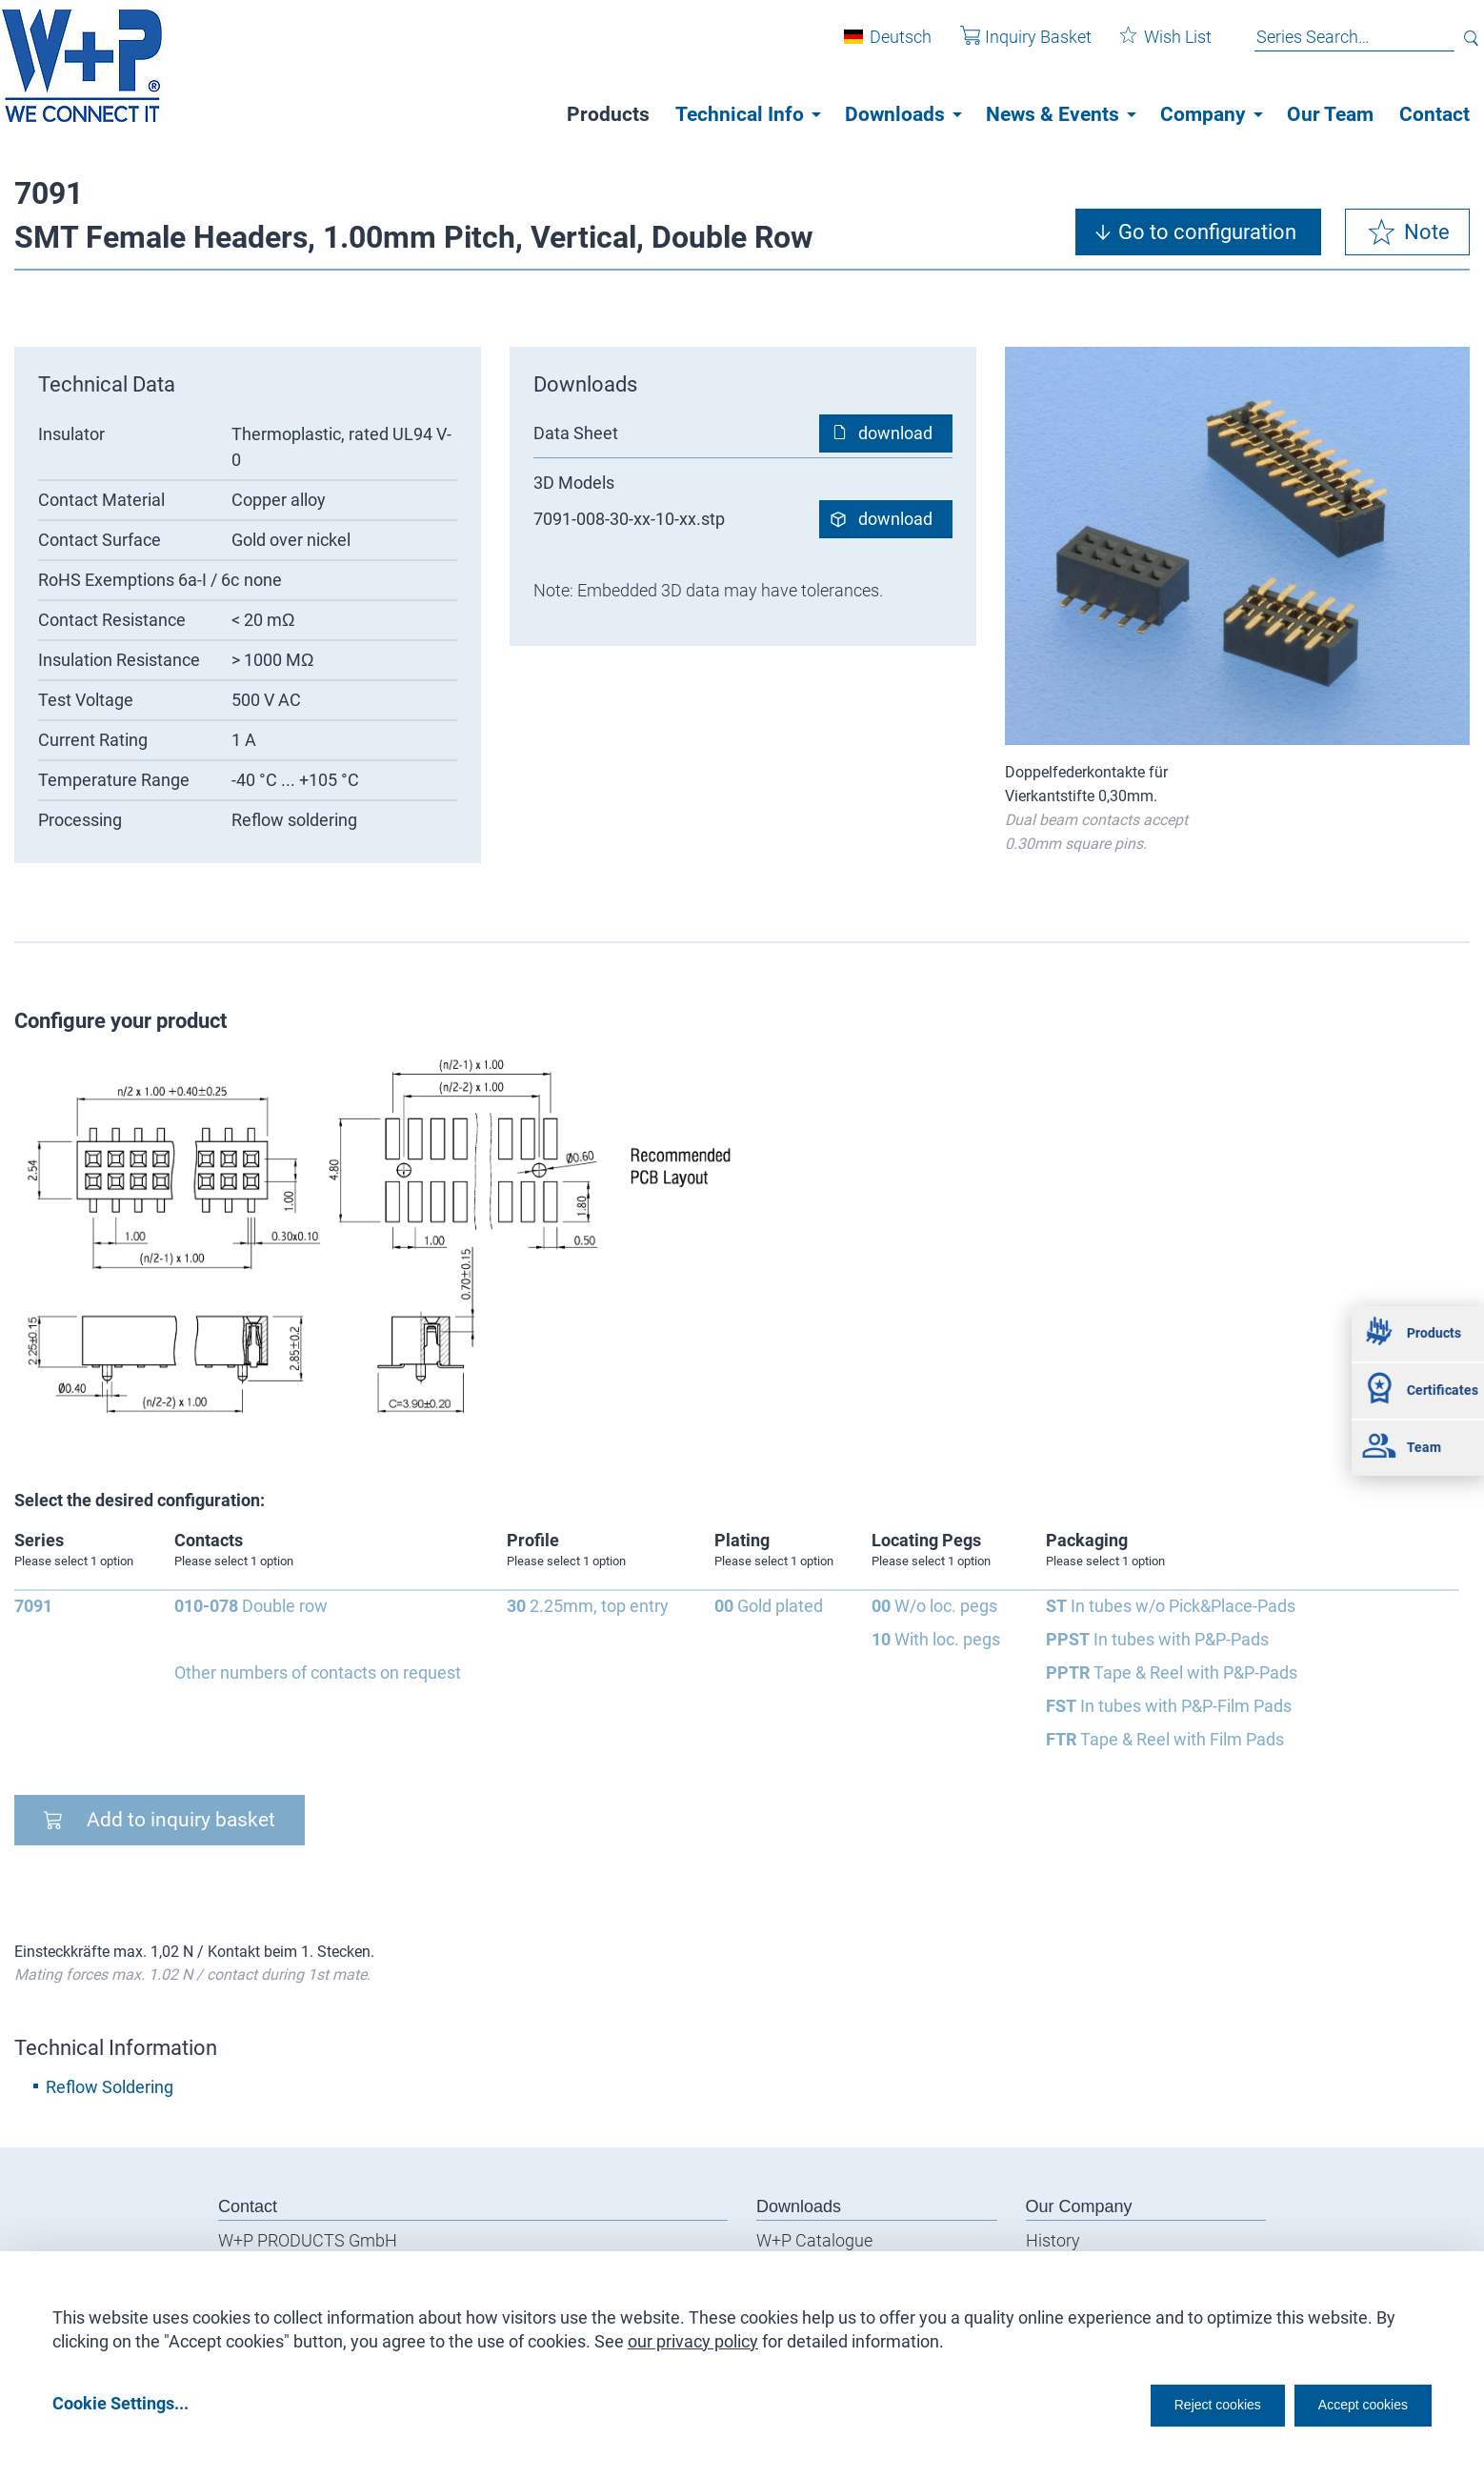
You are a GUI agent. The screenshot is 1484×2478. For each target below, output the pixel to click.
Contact (1434, 114)
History (1053, 2240)
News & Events (1052, 114)
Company (1203, 114)
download (895, 433)
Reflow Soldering (109, 2087)
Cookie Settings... (120, 2403)
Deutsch (886, 46)
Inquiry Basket (1011, 46)
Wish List (1151, 46)
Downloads (895, 114)
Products (608, 114)
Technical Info (739, 114)
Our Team (1330, 114)
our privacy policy (693, 2335)
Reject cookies (1170, 2403)
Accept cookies (1350, 2403)
